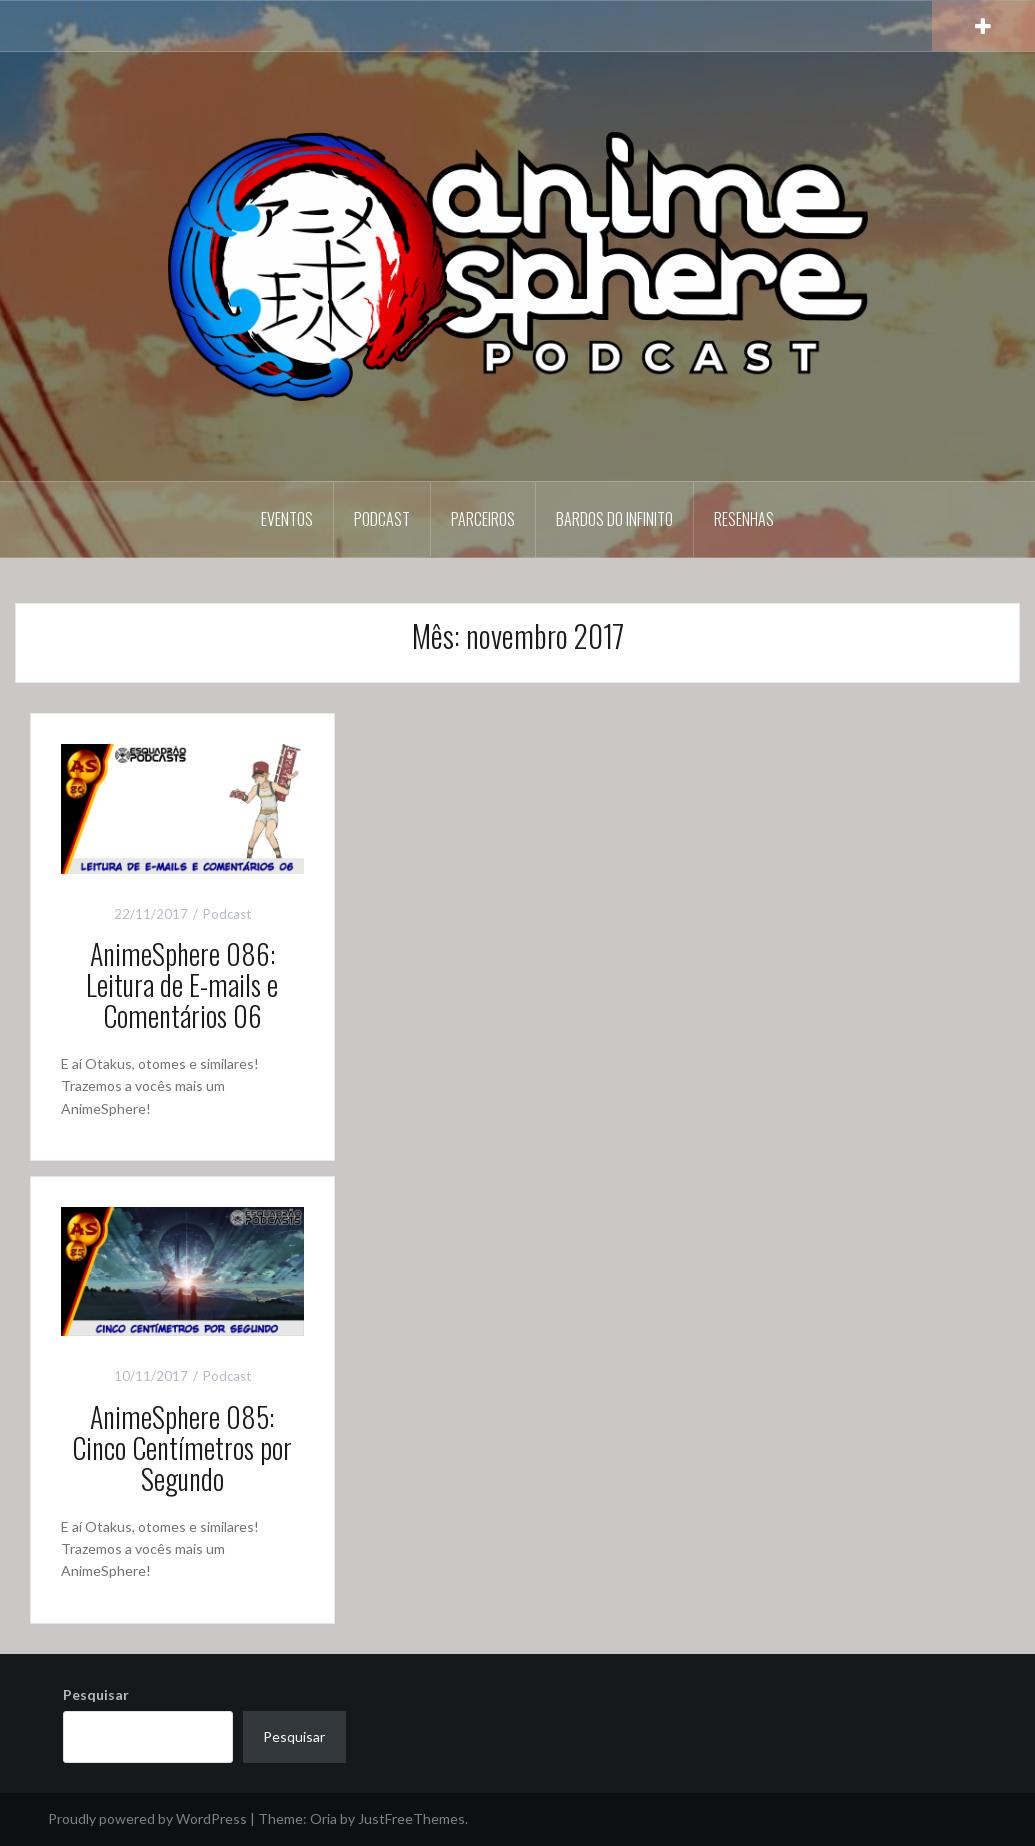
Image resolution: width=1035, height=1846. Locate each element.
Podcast (382, 519)
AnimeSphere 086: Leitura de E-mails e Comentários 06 (182, 984)
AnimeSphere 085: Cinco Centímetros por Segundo (182, 1447)
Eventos (287, 519)
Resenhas (744, 519)
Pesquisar (96, 1694)
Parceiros (483, 519)
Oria (323, 1818)
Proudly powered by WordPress (147, 1818)
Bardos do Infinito (614, 519)
